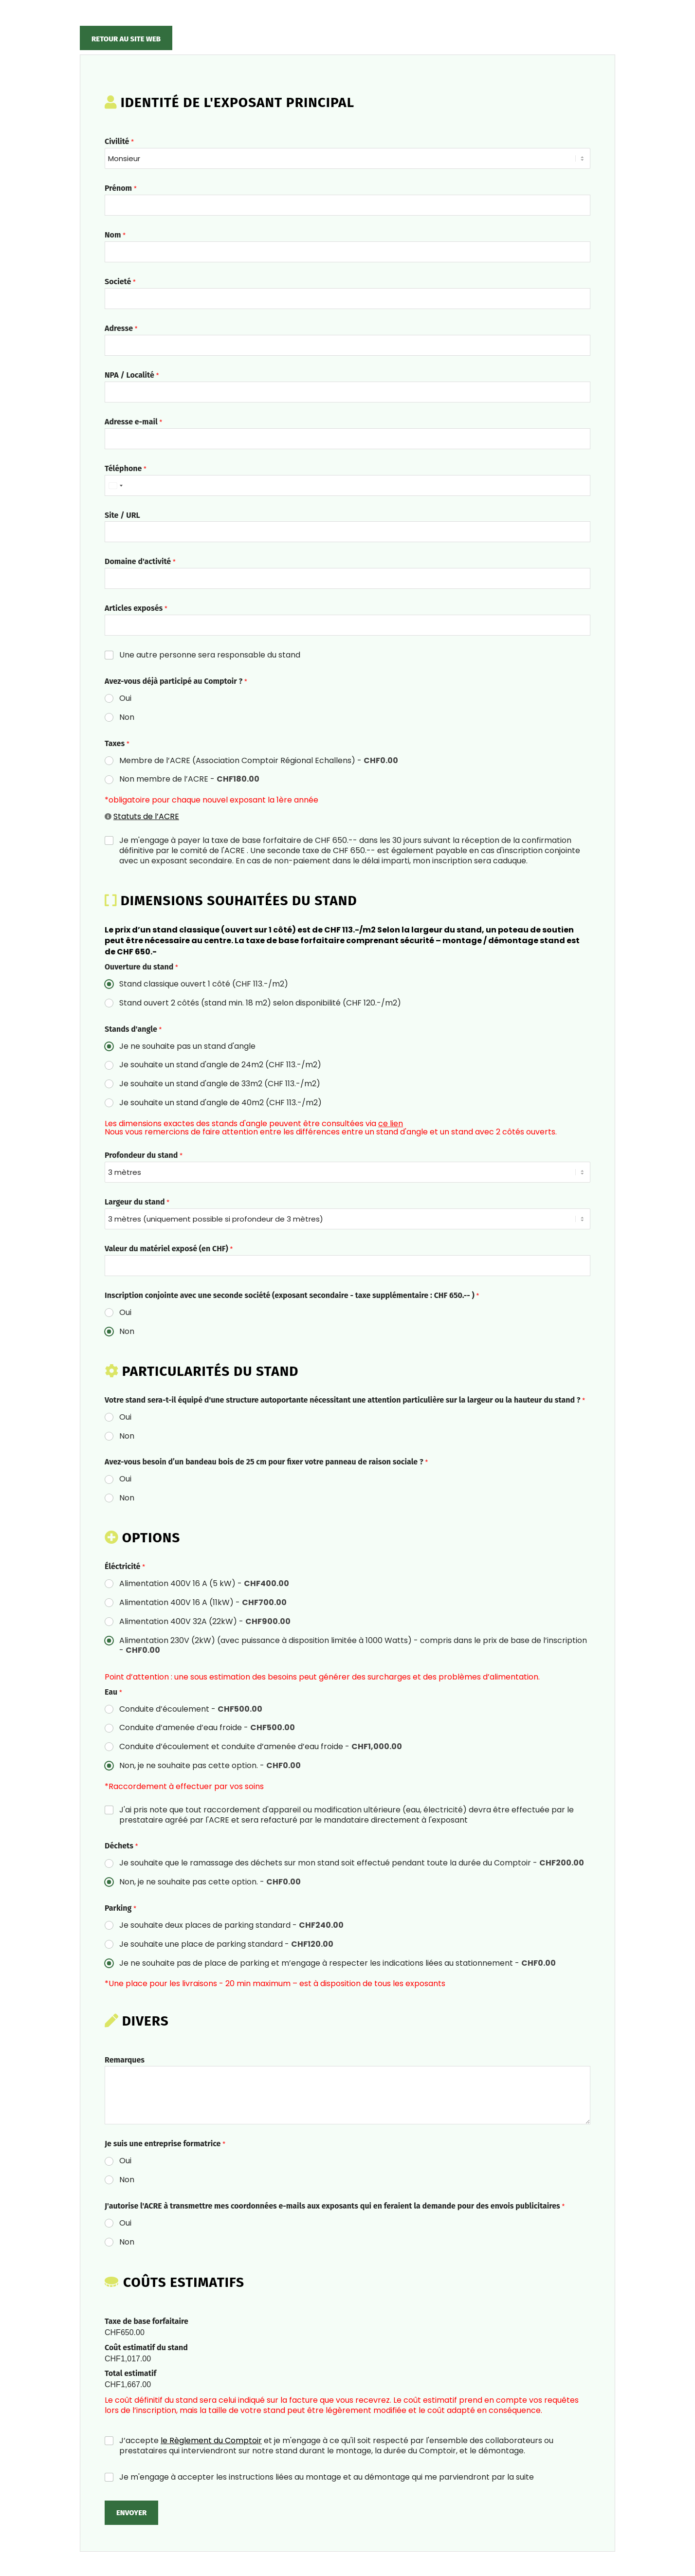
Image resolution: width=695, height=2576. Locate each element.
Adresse (121, 328)
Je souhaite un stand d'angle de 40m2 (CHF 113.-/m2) (220, 1103)
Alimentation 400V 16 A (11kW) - (203, 1603)
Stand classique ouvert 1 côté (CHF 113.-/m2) (203, 984)
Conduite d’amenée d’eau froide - (207, 1728)
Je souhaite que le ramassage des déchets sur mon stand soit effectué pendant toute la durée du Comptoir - (351, 1863)
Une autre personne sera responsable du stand (209, 655)
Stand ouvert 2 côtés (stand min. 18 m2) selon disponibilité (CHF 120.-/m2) (260, 1003)
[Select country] (115, 485)
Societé (120, 281)
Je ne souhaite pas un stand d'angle (187, 1046)
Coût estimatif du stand (146, 2347)
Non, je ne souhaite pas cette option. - (210, 1766)
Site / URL (122, 515)
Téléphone (125, 468)
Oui (125, 699)
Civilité (119, 141)
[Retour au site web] (126, 38)
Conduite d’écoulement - (190, 1709)
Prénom (121, 188)
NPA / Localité (132, 375)
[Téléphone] (347, 485)
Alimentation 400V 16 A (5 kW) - (204, 1584)
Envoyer (131, 2512)
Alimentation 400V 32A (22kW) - (205, 1622)
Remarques (125, 2059)
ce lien (390, 1123)
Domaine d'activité (140, 561)
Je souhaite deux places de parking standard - (231, 1925)
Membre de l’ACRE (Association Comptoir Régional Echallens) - (258, 761)
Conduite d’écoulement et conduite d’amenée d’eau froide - (260, 1747)
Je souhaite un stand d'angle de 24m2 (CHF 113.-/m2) (220, 1065)
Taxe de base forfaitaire (146, 2321)
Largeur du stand (137, 1201)
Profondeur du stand (144, 1155)
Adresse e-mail (133, 421)
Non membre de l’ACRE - (189, 779)
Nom (115, 234)
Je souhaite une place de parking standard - (226, 1944)
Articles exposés (136, 608)
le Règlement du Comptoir (211, 2440)
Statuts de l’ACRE (146, 816)
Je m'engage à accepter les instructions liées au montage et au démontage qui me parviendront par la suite (326, 2477)
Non (126, 718)
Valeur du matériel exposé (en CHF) (169, 1248)
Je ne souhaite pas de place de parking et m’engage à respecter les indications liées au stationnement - (337, 1963)
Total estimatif (130, 2373)
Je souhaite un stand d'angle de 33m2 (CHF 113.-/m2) (219, 1084)
